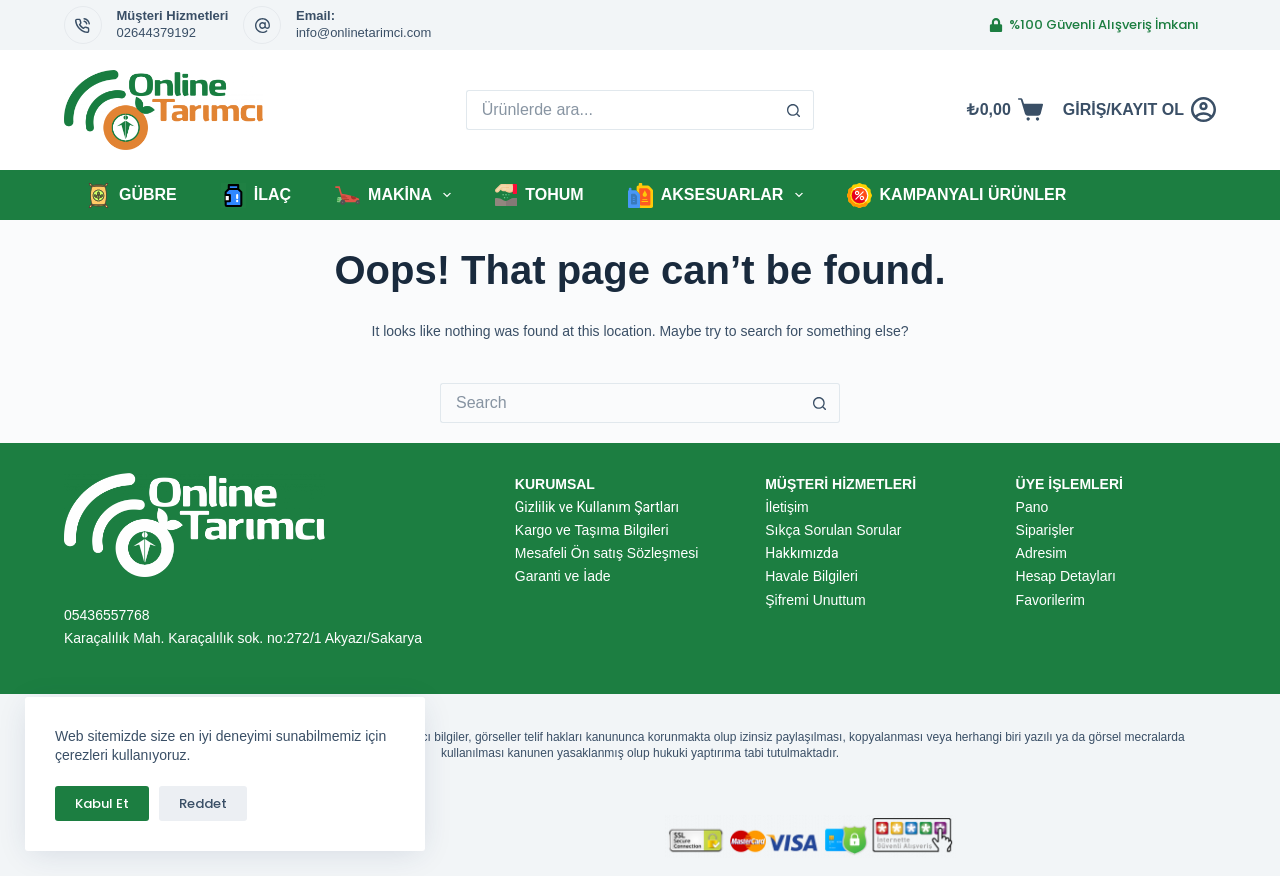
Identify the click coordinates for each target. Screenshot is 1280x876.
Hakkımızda (801, 553)
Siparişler (1045, 530)
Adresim (1041, 553)
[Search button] (794, 110)
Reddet (203, 803)
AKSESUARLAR (719, 195)
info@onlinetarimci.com (363, 32)
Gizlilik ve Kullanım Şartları (597, 507)
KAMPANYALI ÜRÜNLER (957, 195)
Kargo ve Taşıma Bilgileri (592, 530)
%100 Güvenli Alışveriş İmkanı (1094, 24)
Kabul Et (102, 803)
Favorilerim (1050, 600)
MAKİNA (397, 195)
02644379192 (157, 32)
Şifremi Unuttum (815, 600)
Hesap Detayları (1066, 576)
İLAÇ (256, 195)
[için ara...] (620, 110)
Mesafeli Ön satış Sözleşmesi (607, 553)
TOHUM (539, 195)
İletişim (787, 507)
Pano (1032, 507)
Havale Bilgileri (811, 576)
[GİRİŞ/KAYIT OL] (1139, 110)
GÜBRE (131, 195)
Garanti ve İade (563, 576)
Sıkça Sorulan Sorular (833, 530)
